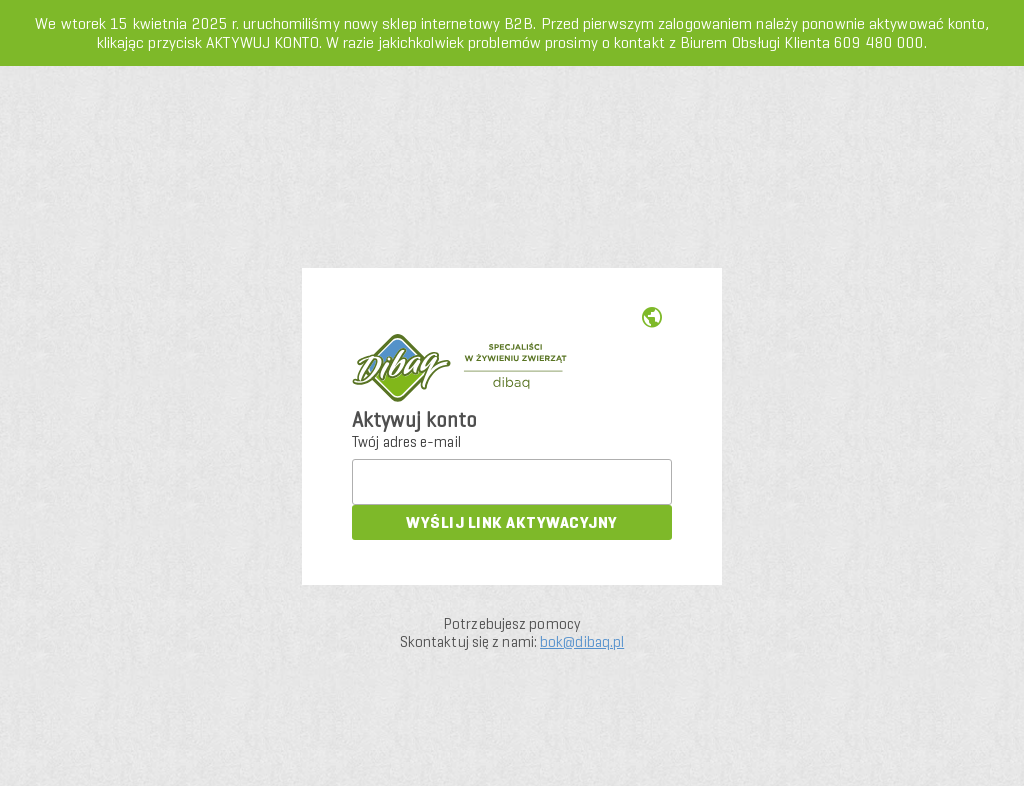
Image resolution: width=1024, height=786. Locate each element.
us (652, 318)
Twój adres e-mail (406, 442)
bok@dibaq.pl (582, 642)
